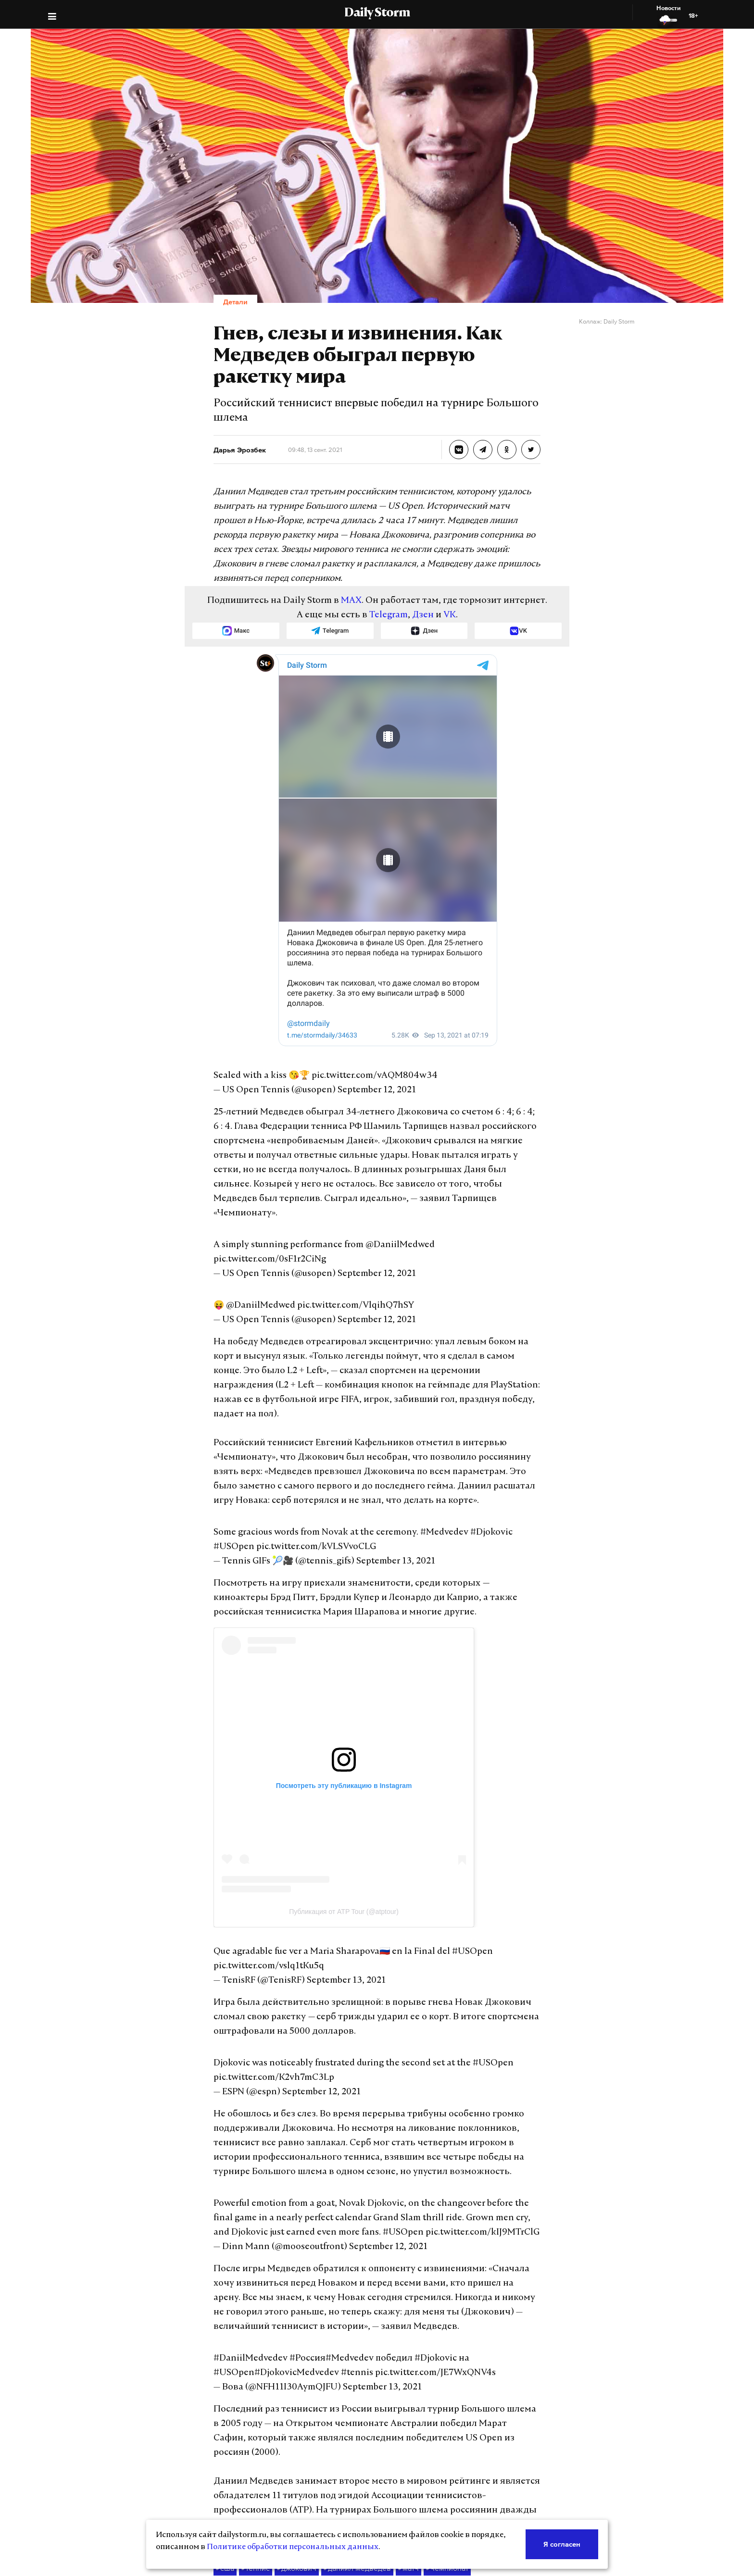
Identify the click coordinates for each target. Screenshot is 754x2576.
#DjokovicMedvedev (503, 2228)
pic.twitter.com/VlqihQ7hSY (339, 1233)
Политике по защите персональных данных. (644, 2486)
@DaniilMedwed (374, 1186)
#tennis (226, 2242)
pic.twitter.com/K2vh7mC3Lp (266, 1976)
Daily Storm (377, 13)
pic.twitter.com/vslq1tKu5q (261, 1864)
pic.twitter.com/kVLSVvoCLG (267, 1445)
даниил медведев (345, 2408)
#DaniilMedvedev (245, 2228)
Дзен (415, 586)
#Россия (293, 2228)
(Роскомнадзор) (559, 2469)
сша (224, 2408)
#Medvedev (413, 1431)
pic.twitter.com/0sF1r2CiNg (454, 1186)
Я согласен (562, 2544)
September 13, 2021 (380, 1459)
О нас (312, 2477)
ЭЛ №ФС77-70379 (633, 2469)
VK (439, 586)
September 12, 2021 (358, 1060)
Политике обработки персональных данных (227, 2547)
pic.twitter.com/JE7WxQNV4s (294, 2242)
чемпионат (428, 2408)
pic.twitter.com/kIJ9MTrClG (338, 2116)
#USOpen (492, 1431)
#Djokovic (455, 1431)
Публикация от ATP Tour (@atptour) (344, 1809)
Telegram (385, 586)
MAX (357, 572)
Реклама (317, 2497)
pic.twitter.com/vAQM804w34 (354, 1046)
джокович (291, 2408)
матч (392, 2408)
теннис (253, 2408)
